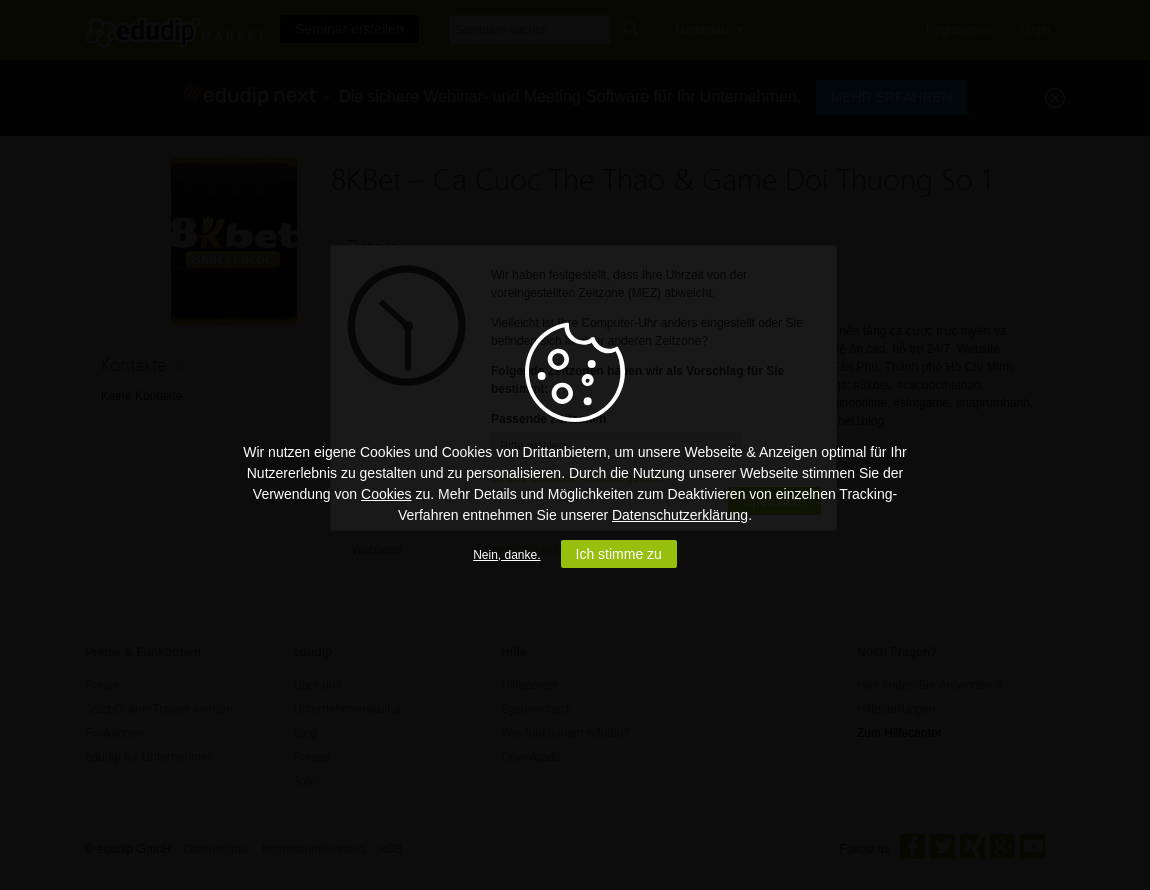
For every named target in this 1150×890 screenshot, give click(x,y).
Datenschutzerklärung (680, 515)
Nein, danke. (506, 555)
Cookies (386, 494)
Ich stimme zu (619, 554)
